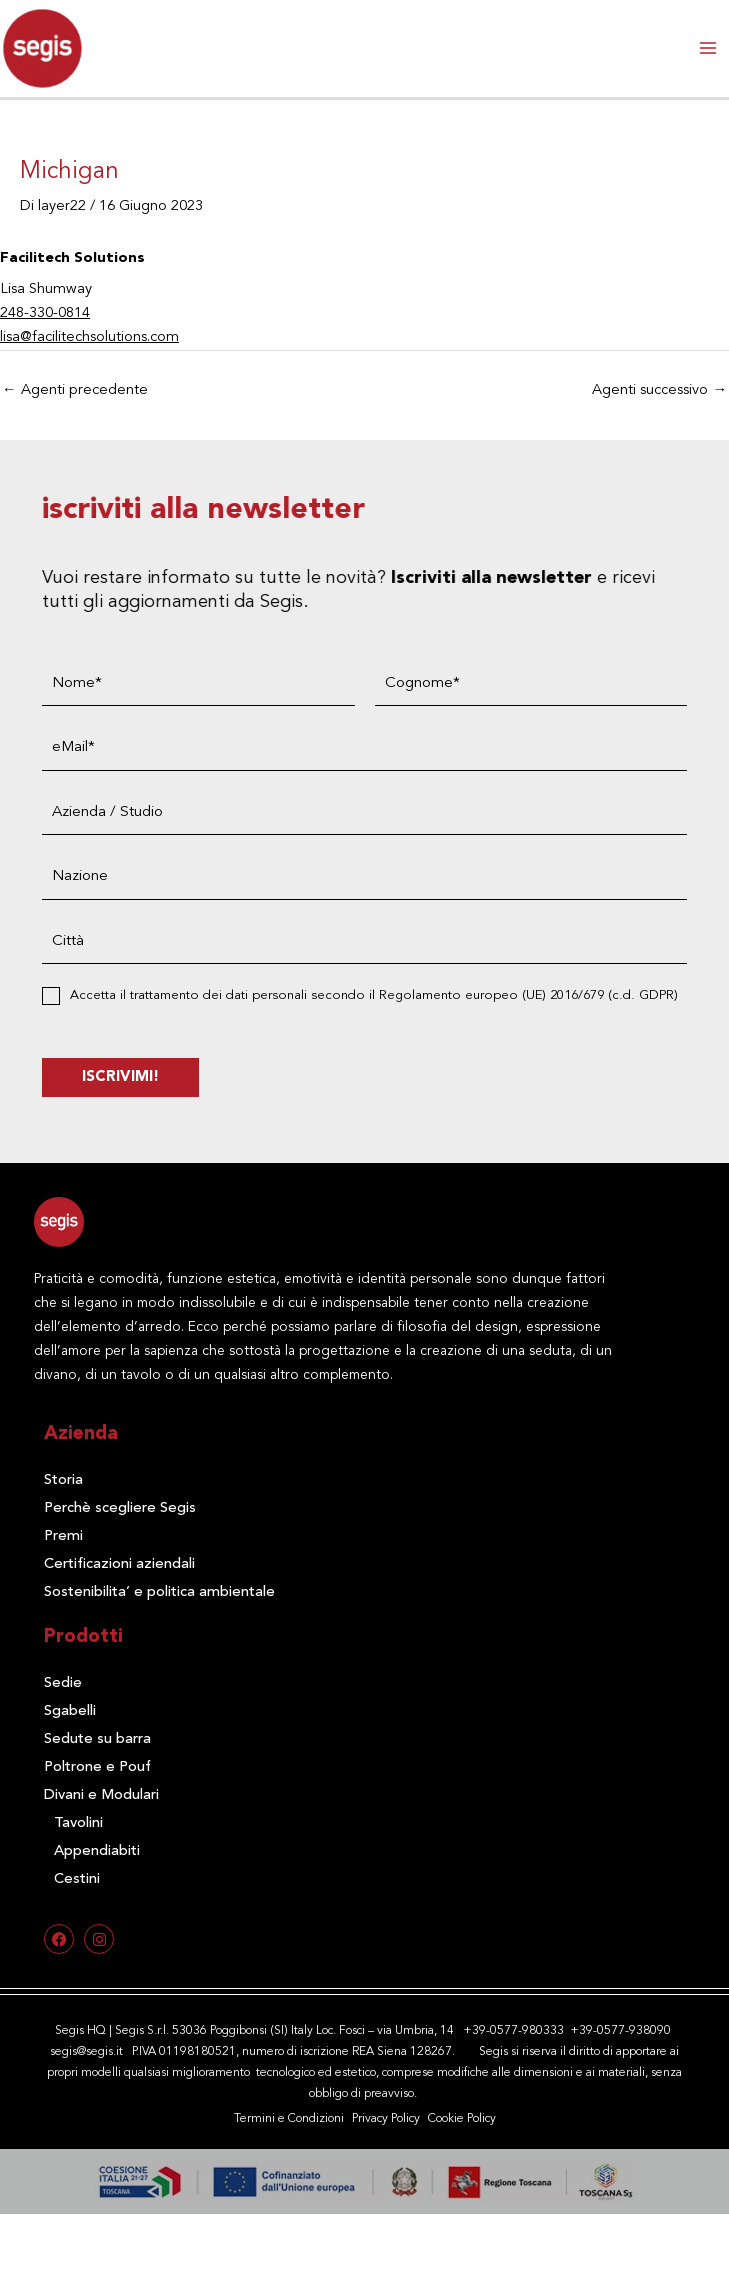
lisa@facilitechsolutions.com (89, 337)
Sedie (63, 1683)
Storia (63, 1480)
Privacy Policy (386, 2119)
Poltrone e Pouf (97, 1767)
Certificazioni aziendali (119, 1564)
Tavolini (78, 1823)
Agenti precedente (75, 390)
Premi (63, 1536)
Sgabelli (70, 1711)
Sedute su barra (97, 1739)
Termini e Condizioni (289, 2119)
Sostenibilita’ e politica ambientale (159, 1592)
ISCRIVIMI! (144, 1077)
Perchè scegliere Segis (120, 1508)
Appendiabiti (97, 1851)
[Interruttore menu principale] (708, 48)
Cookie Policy (462, 2119)
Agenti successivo (659, 390)
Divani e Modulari (101, 1795)
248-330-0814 (45, 313)
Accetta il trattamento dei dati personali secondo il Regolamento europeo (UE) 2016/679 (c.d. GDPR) (398, 995)
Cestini (77, 1879)
